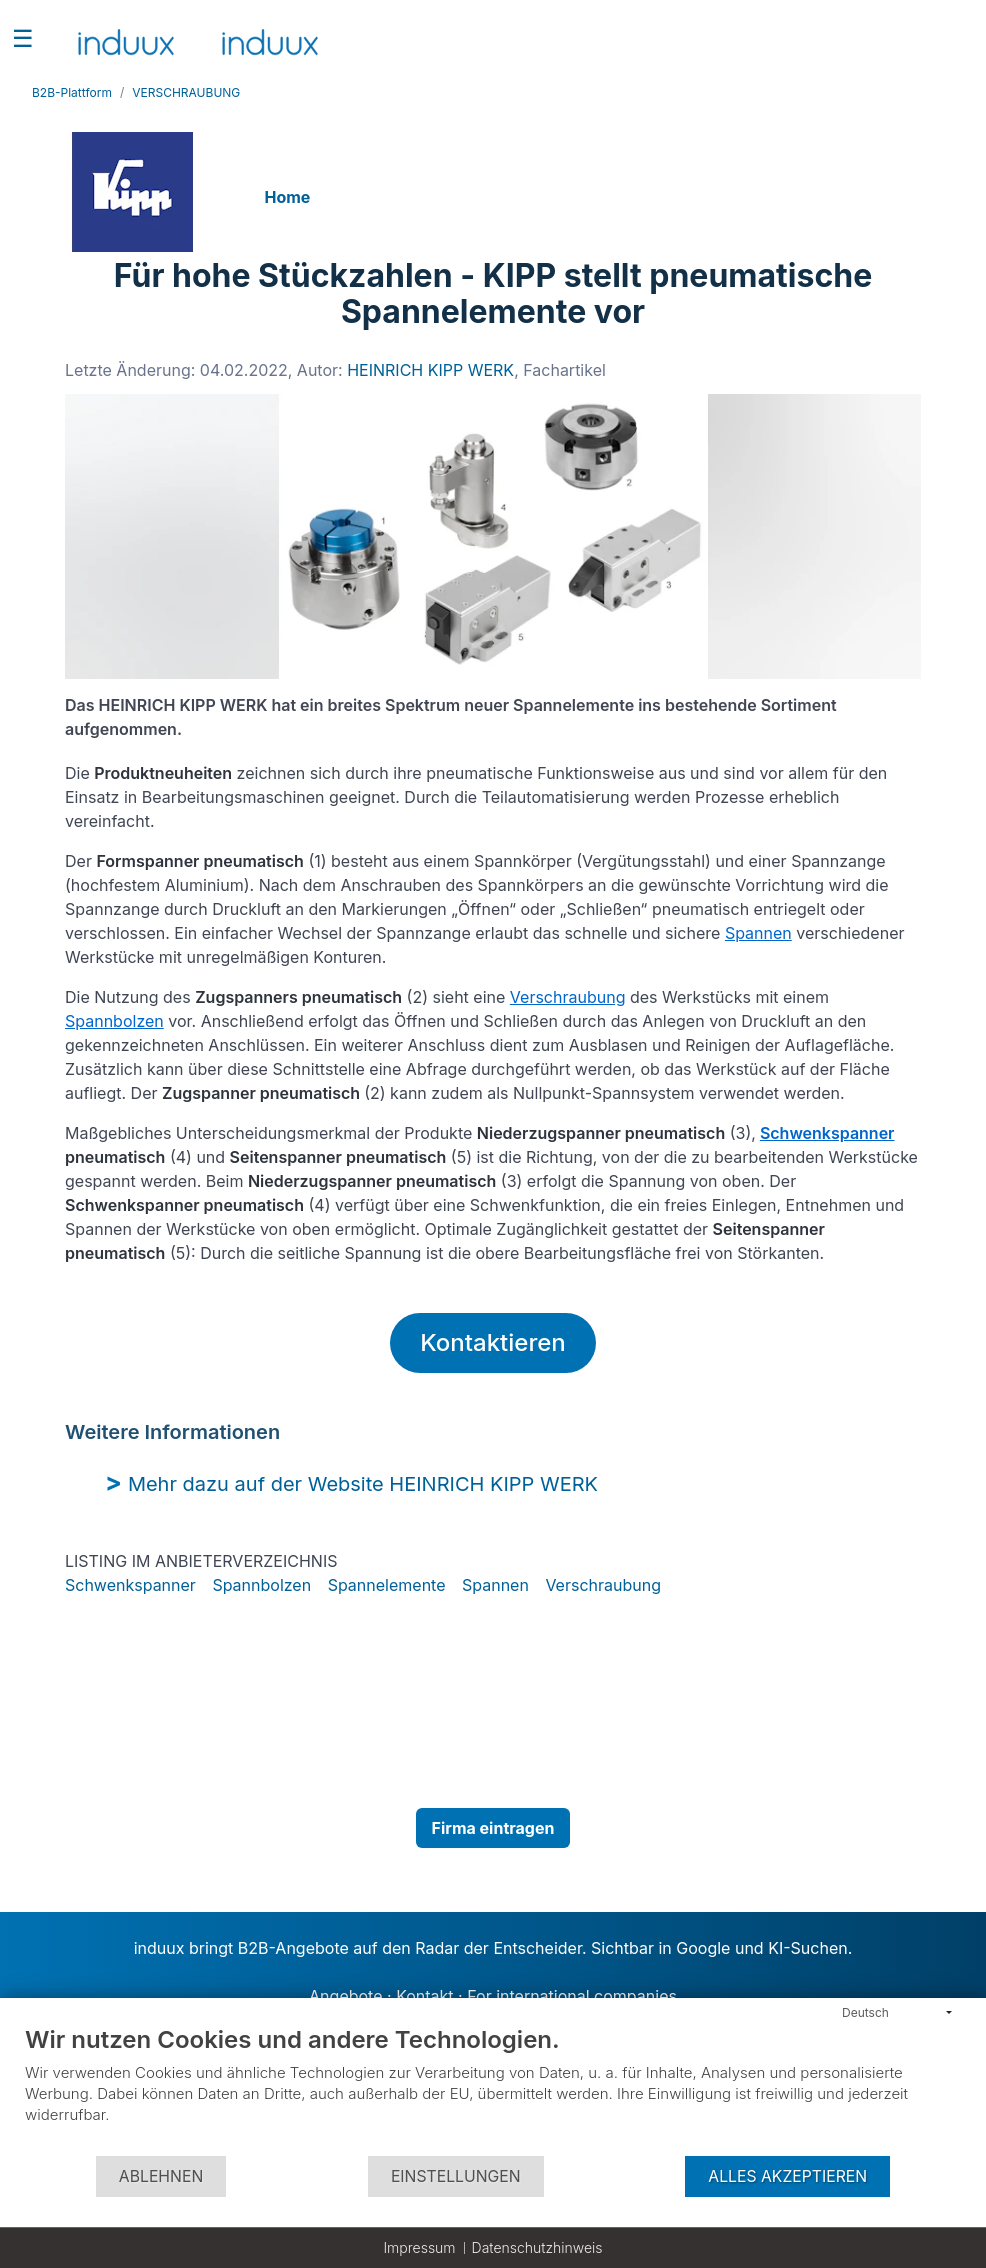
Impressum (419, 2247)
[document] (493, 2089)
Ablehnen (161, 2176)
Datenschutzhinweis (537, 2247)
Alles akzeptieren (787, 2176)
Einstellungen (456, 2176)
